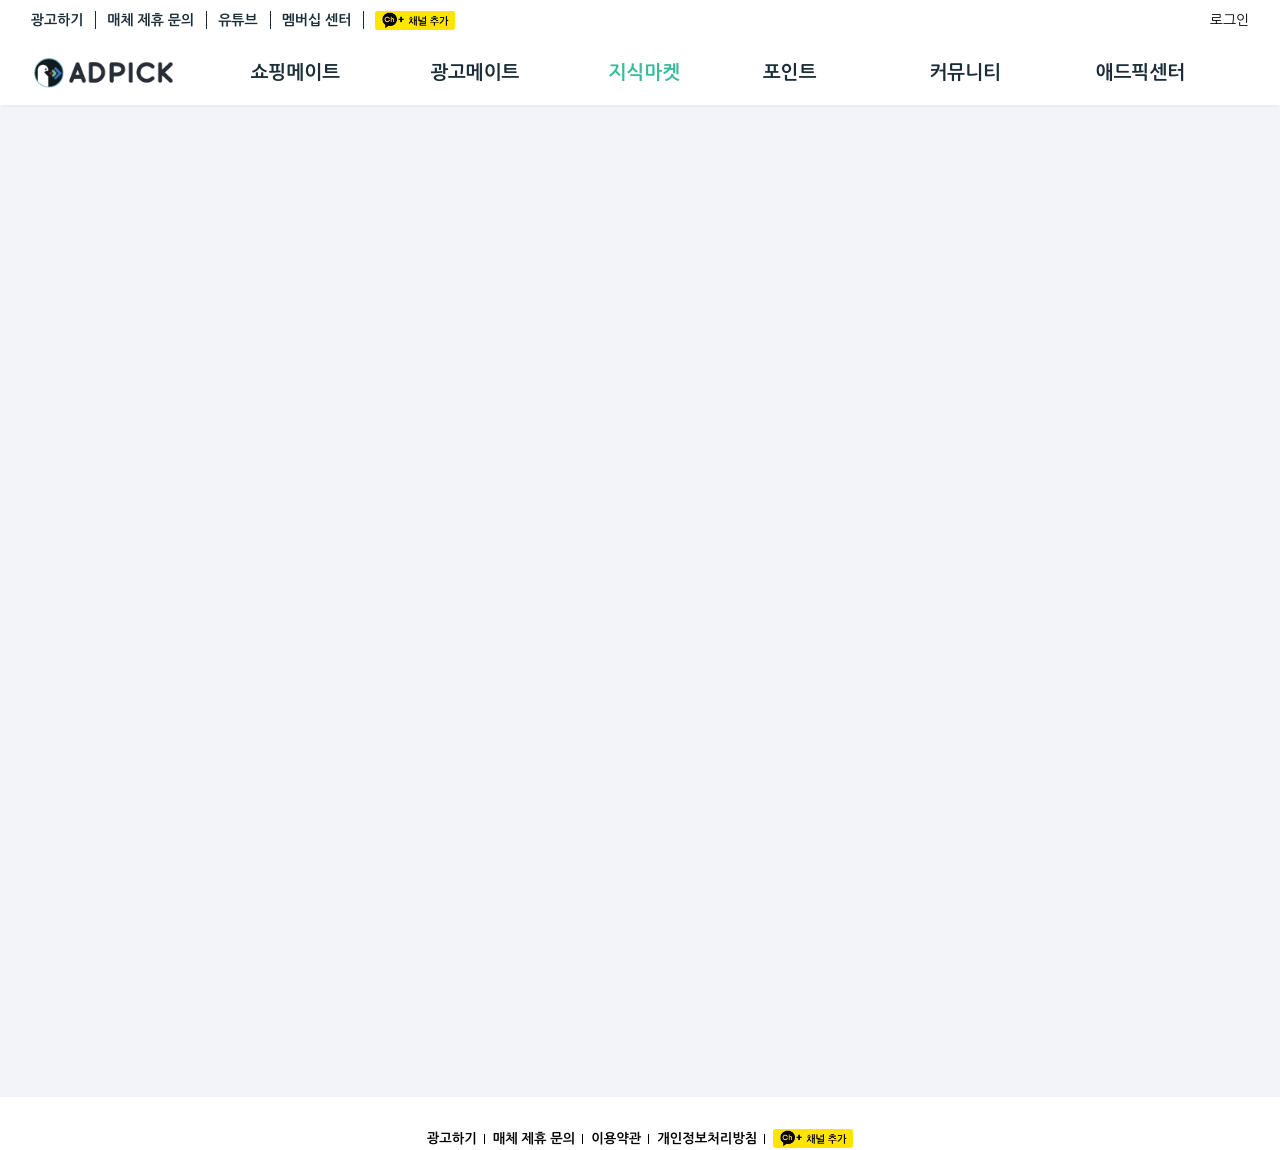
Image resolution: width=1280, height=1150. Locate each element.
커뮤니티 (964, 72)
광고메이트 (474, 72)
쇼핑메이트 (295, 72)
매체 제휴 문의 (150, 20)
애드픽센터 (1140, 72)
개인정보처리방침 (707, 1138)
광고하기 (57, 20)
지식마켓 (644, 72)
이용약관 (616, 1138)
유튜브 (237, 20)
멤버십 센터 (317, 20)
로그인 (1229, 20)
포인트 (790, 72)
